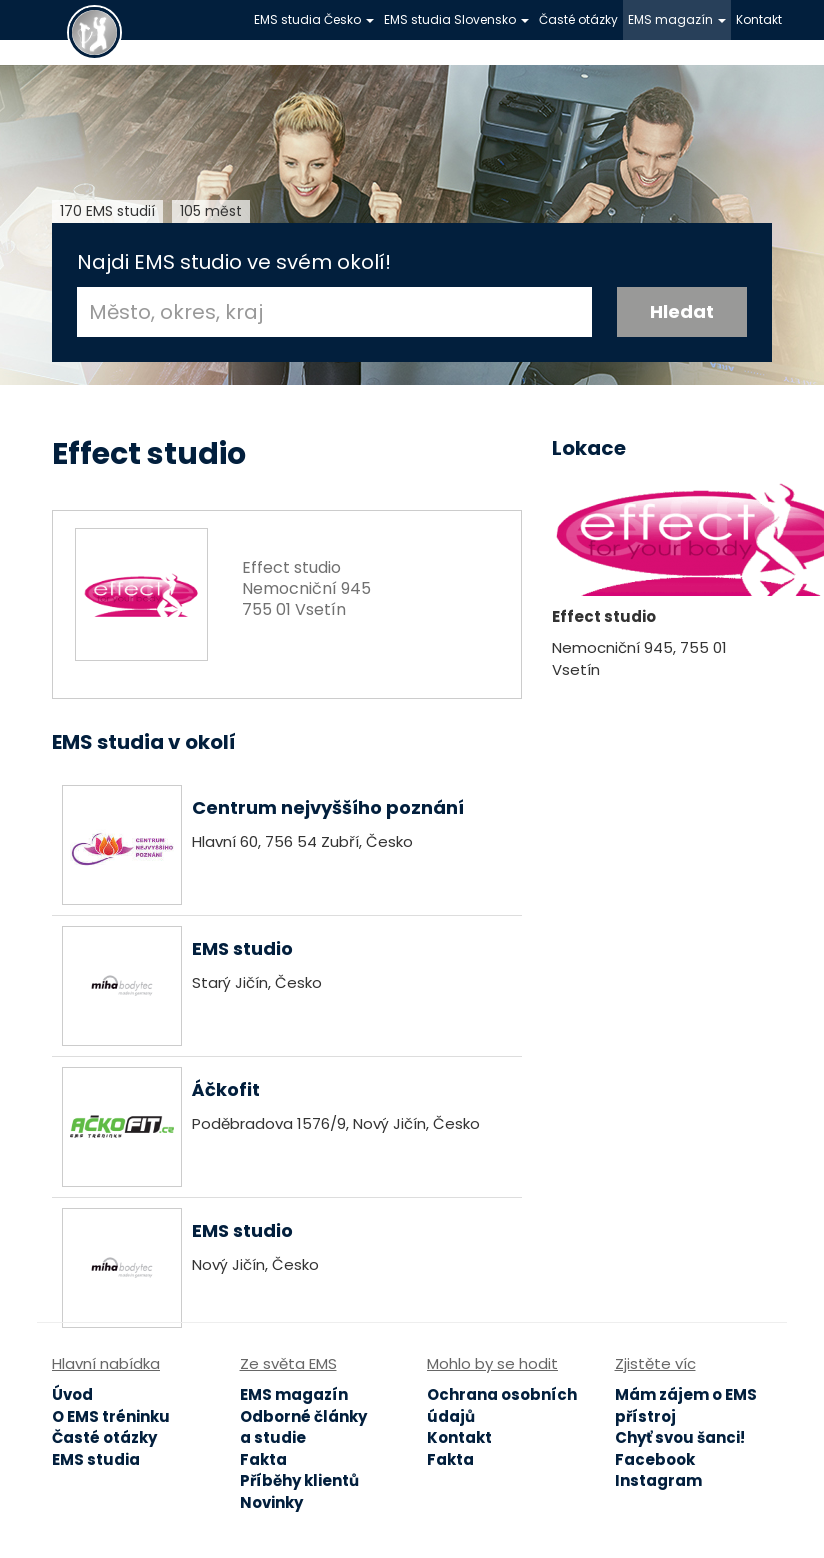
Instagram (658, 1480)
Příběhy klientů (299, 1480)
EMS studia (96, 1459)
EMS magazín (677, 19)
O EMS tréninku (111, 1416)
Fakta (263, 1459)
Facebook (655, 1459)
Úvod (72, 1394)
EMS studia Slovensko (456, 19)
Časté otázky (578, 19)
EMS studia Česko (314, 19)
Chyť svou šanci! (680, 1437)
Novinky (271, 1502)
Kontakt (759, 19)
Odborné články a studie (303, 1427)
